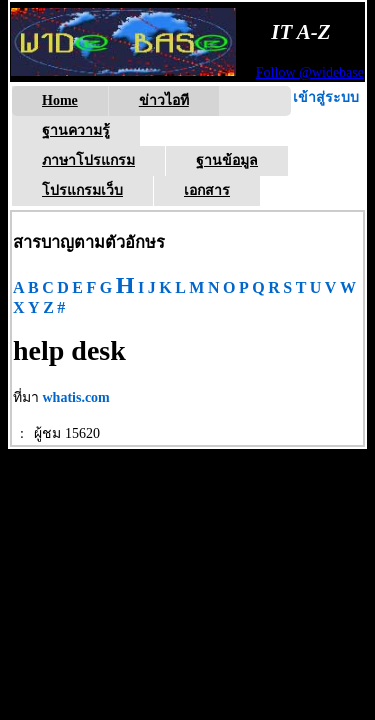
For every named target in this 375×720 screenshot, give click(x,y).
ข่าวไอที (164, 100)
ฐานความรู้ (76, 130)
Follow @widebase (310, 72)
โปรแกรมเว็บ (82, 190)
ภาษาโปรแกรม (88, 160)
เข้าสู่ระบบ (326, 97)
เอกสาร (207, 190)
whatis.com (76, 397)
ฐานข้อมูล (227, 160)
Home (60, 100)
